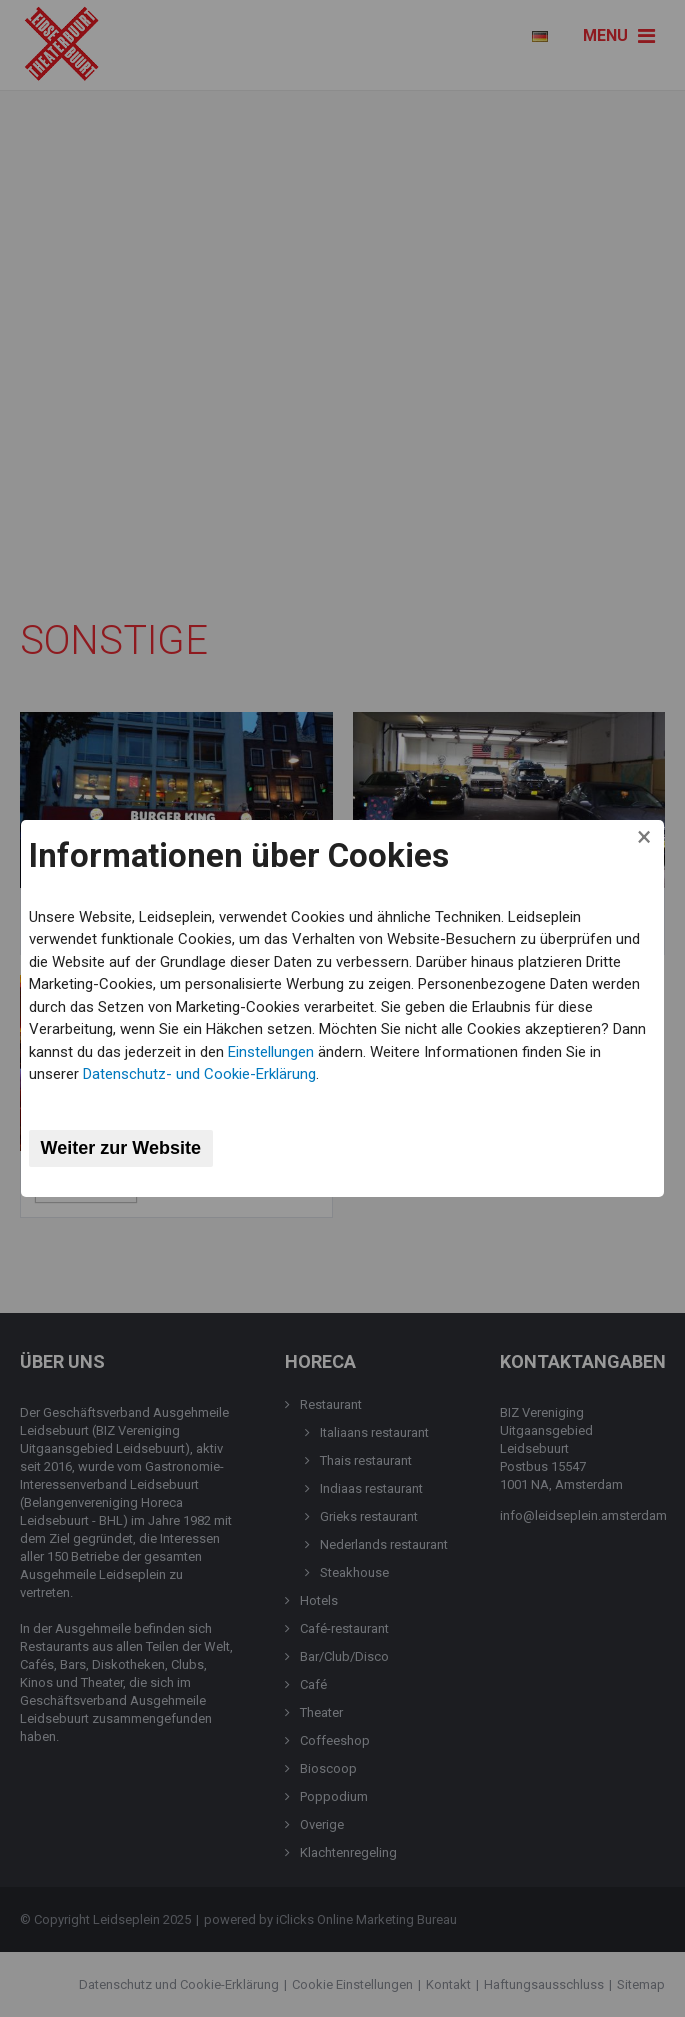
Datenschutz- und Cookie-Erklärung (199, 1074)
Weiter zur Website (121, 1148)
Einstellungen (271, 1052)
